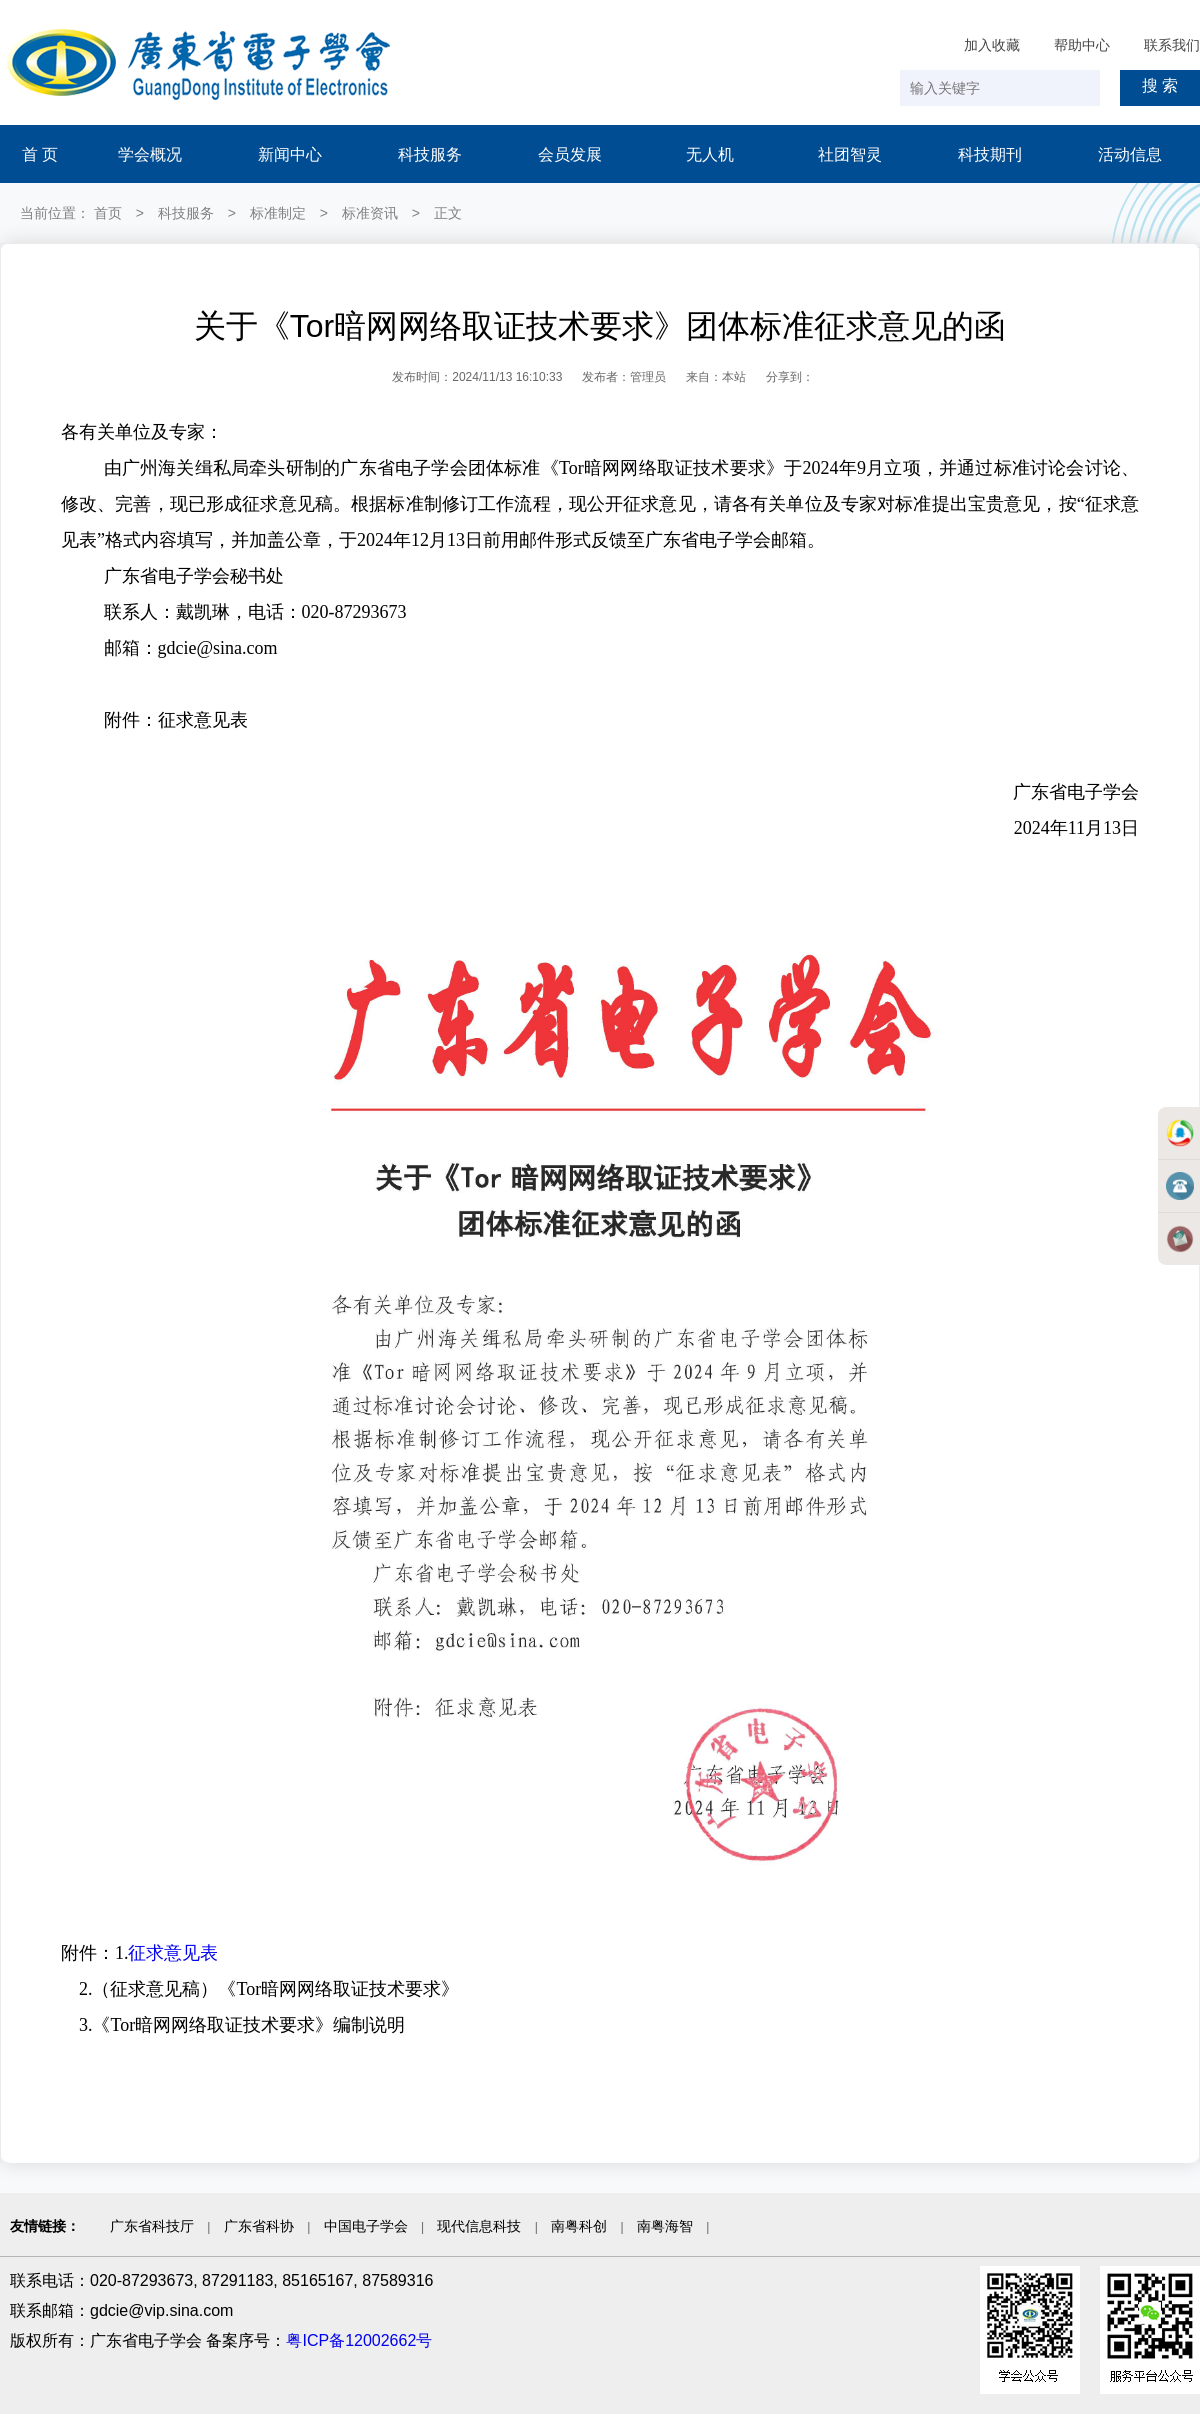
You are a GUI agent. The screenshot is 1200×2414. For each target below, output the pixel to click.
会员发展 (570, 154)
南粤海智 (665, 2226)
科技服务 (430, 154)
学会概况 (150, 154)
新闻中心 (290, 154)
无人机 (710, 154)
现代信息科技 (479, 2226)
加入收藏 (992, 45)
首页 (108, 213)
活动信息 (1130, 154)
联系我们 (1172, 45)
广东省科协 (259, 2226)
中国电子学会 (366, 2226)
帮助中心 (1082, 45)
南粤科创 (579, 2226)
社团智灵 (850, 154)
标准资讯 (370, 213)
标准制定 (278, 213)
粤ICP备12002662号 (359, 2340)
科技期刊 (990, 154)
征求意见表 (173, 1953)
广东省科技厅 (152, 2226)
